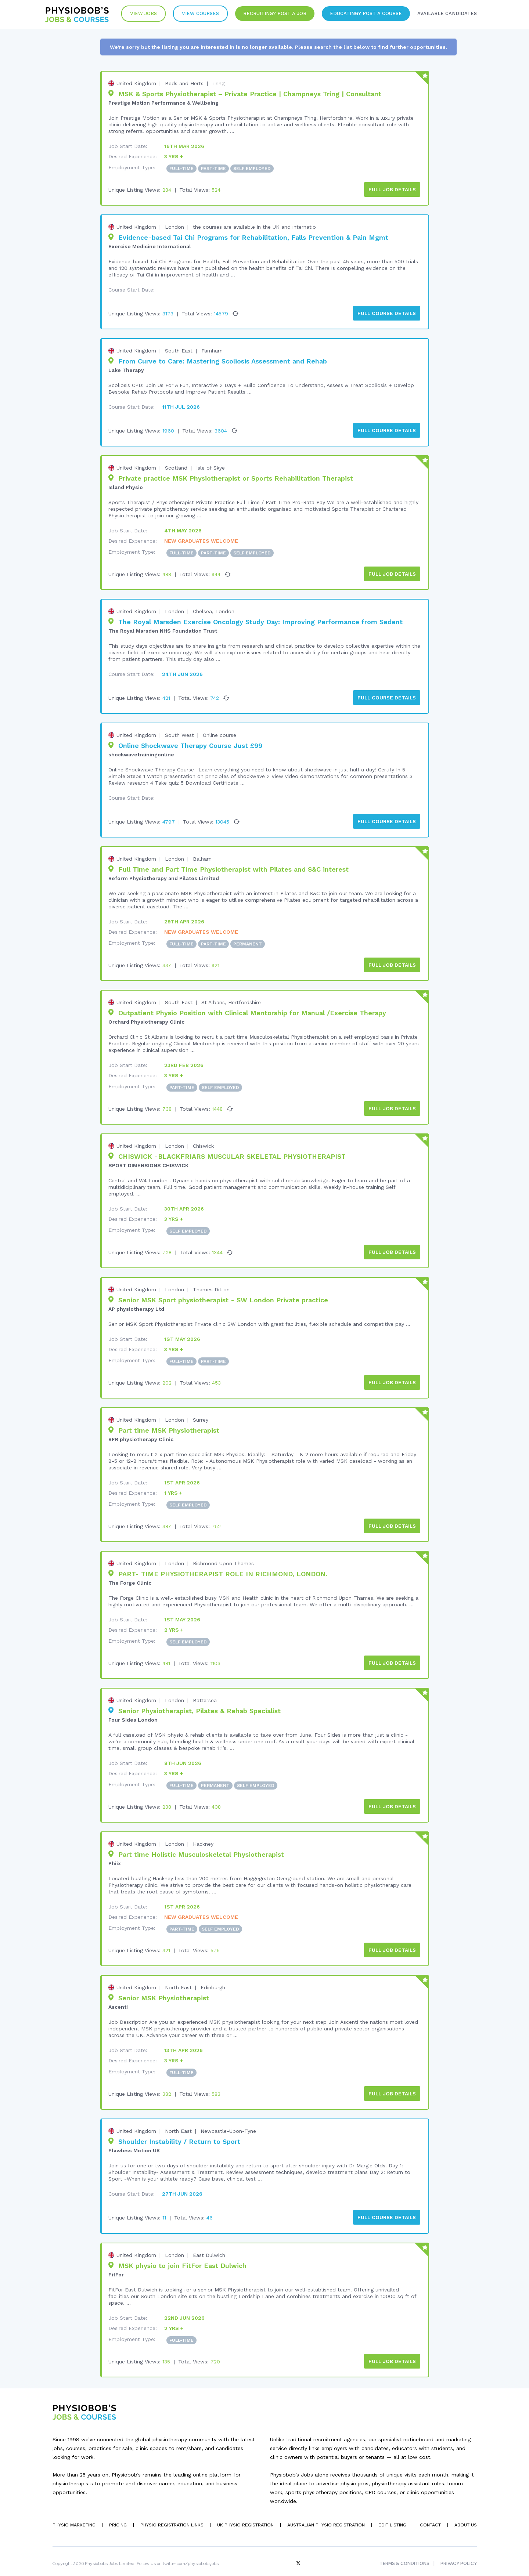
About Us (465, 2512)
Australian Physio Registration (325, 2512)
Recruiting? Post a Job (270, 14)
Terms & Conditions (404, 2550)
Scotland (176, 465)
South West (179, 731)
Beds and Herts (184, 83)
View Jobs (136, 14)
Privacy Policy (458, 2550)
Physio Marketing (73, 2512)
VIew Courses (194, 14)
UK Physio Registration (244, 2512)
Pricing (117, 2512)
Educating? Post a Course (363, 14)
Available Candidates (445, 14)
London (174, 226)
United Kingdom (136, 83)
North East (178, 1977)
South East (178, 349)
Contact (430, 2512)
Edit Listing (391, 2512)
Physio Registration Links (171, 2512)
